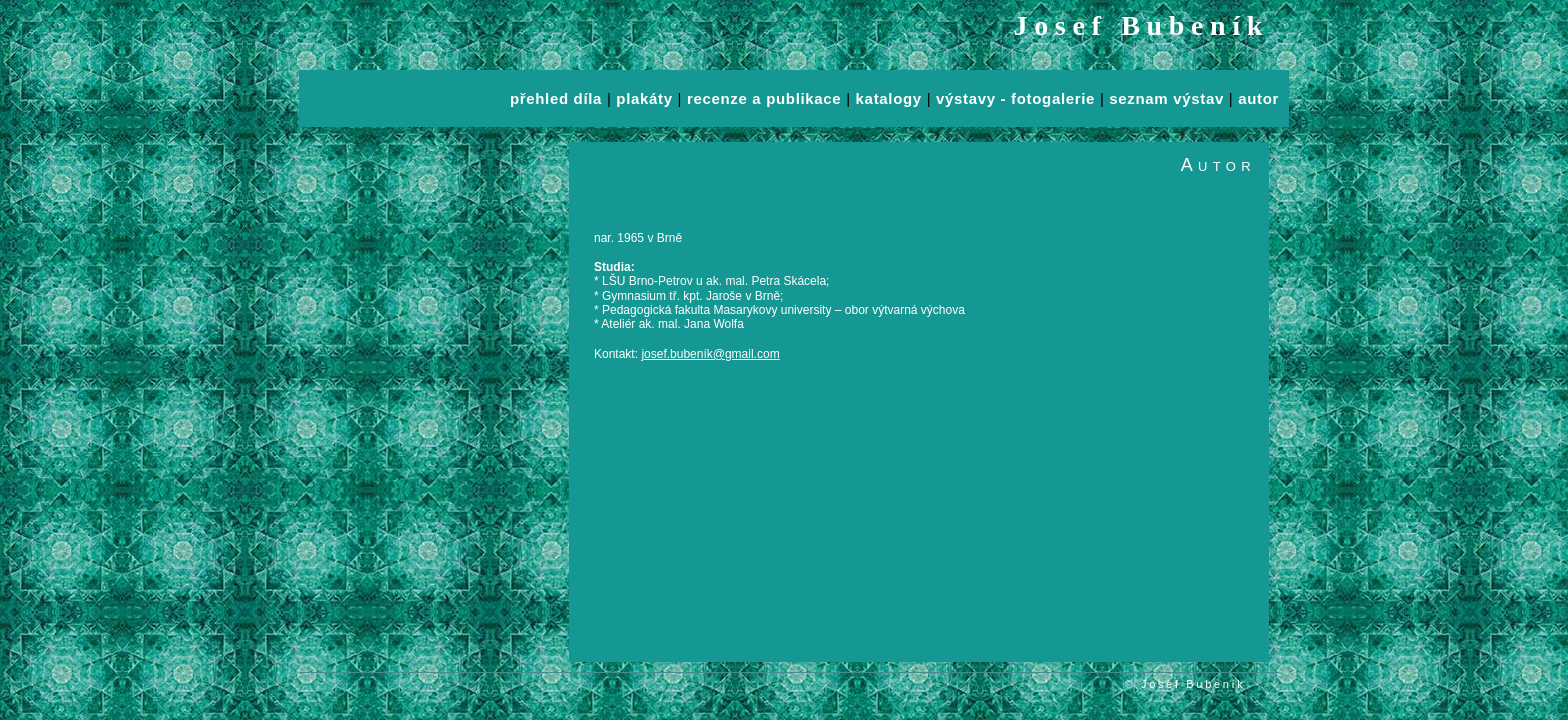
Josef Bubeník (1142, 25)
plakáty (644, 98)
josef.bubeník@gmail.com (710, 354)
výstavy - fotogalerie (1015, 98)
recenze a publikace (764, 98)
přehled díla (556, 98)
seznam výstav (1166, 98)
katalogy (889, 98)
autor (1258, 98)
